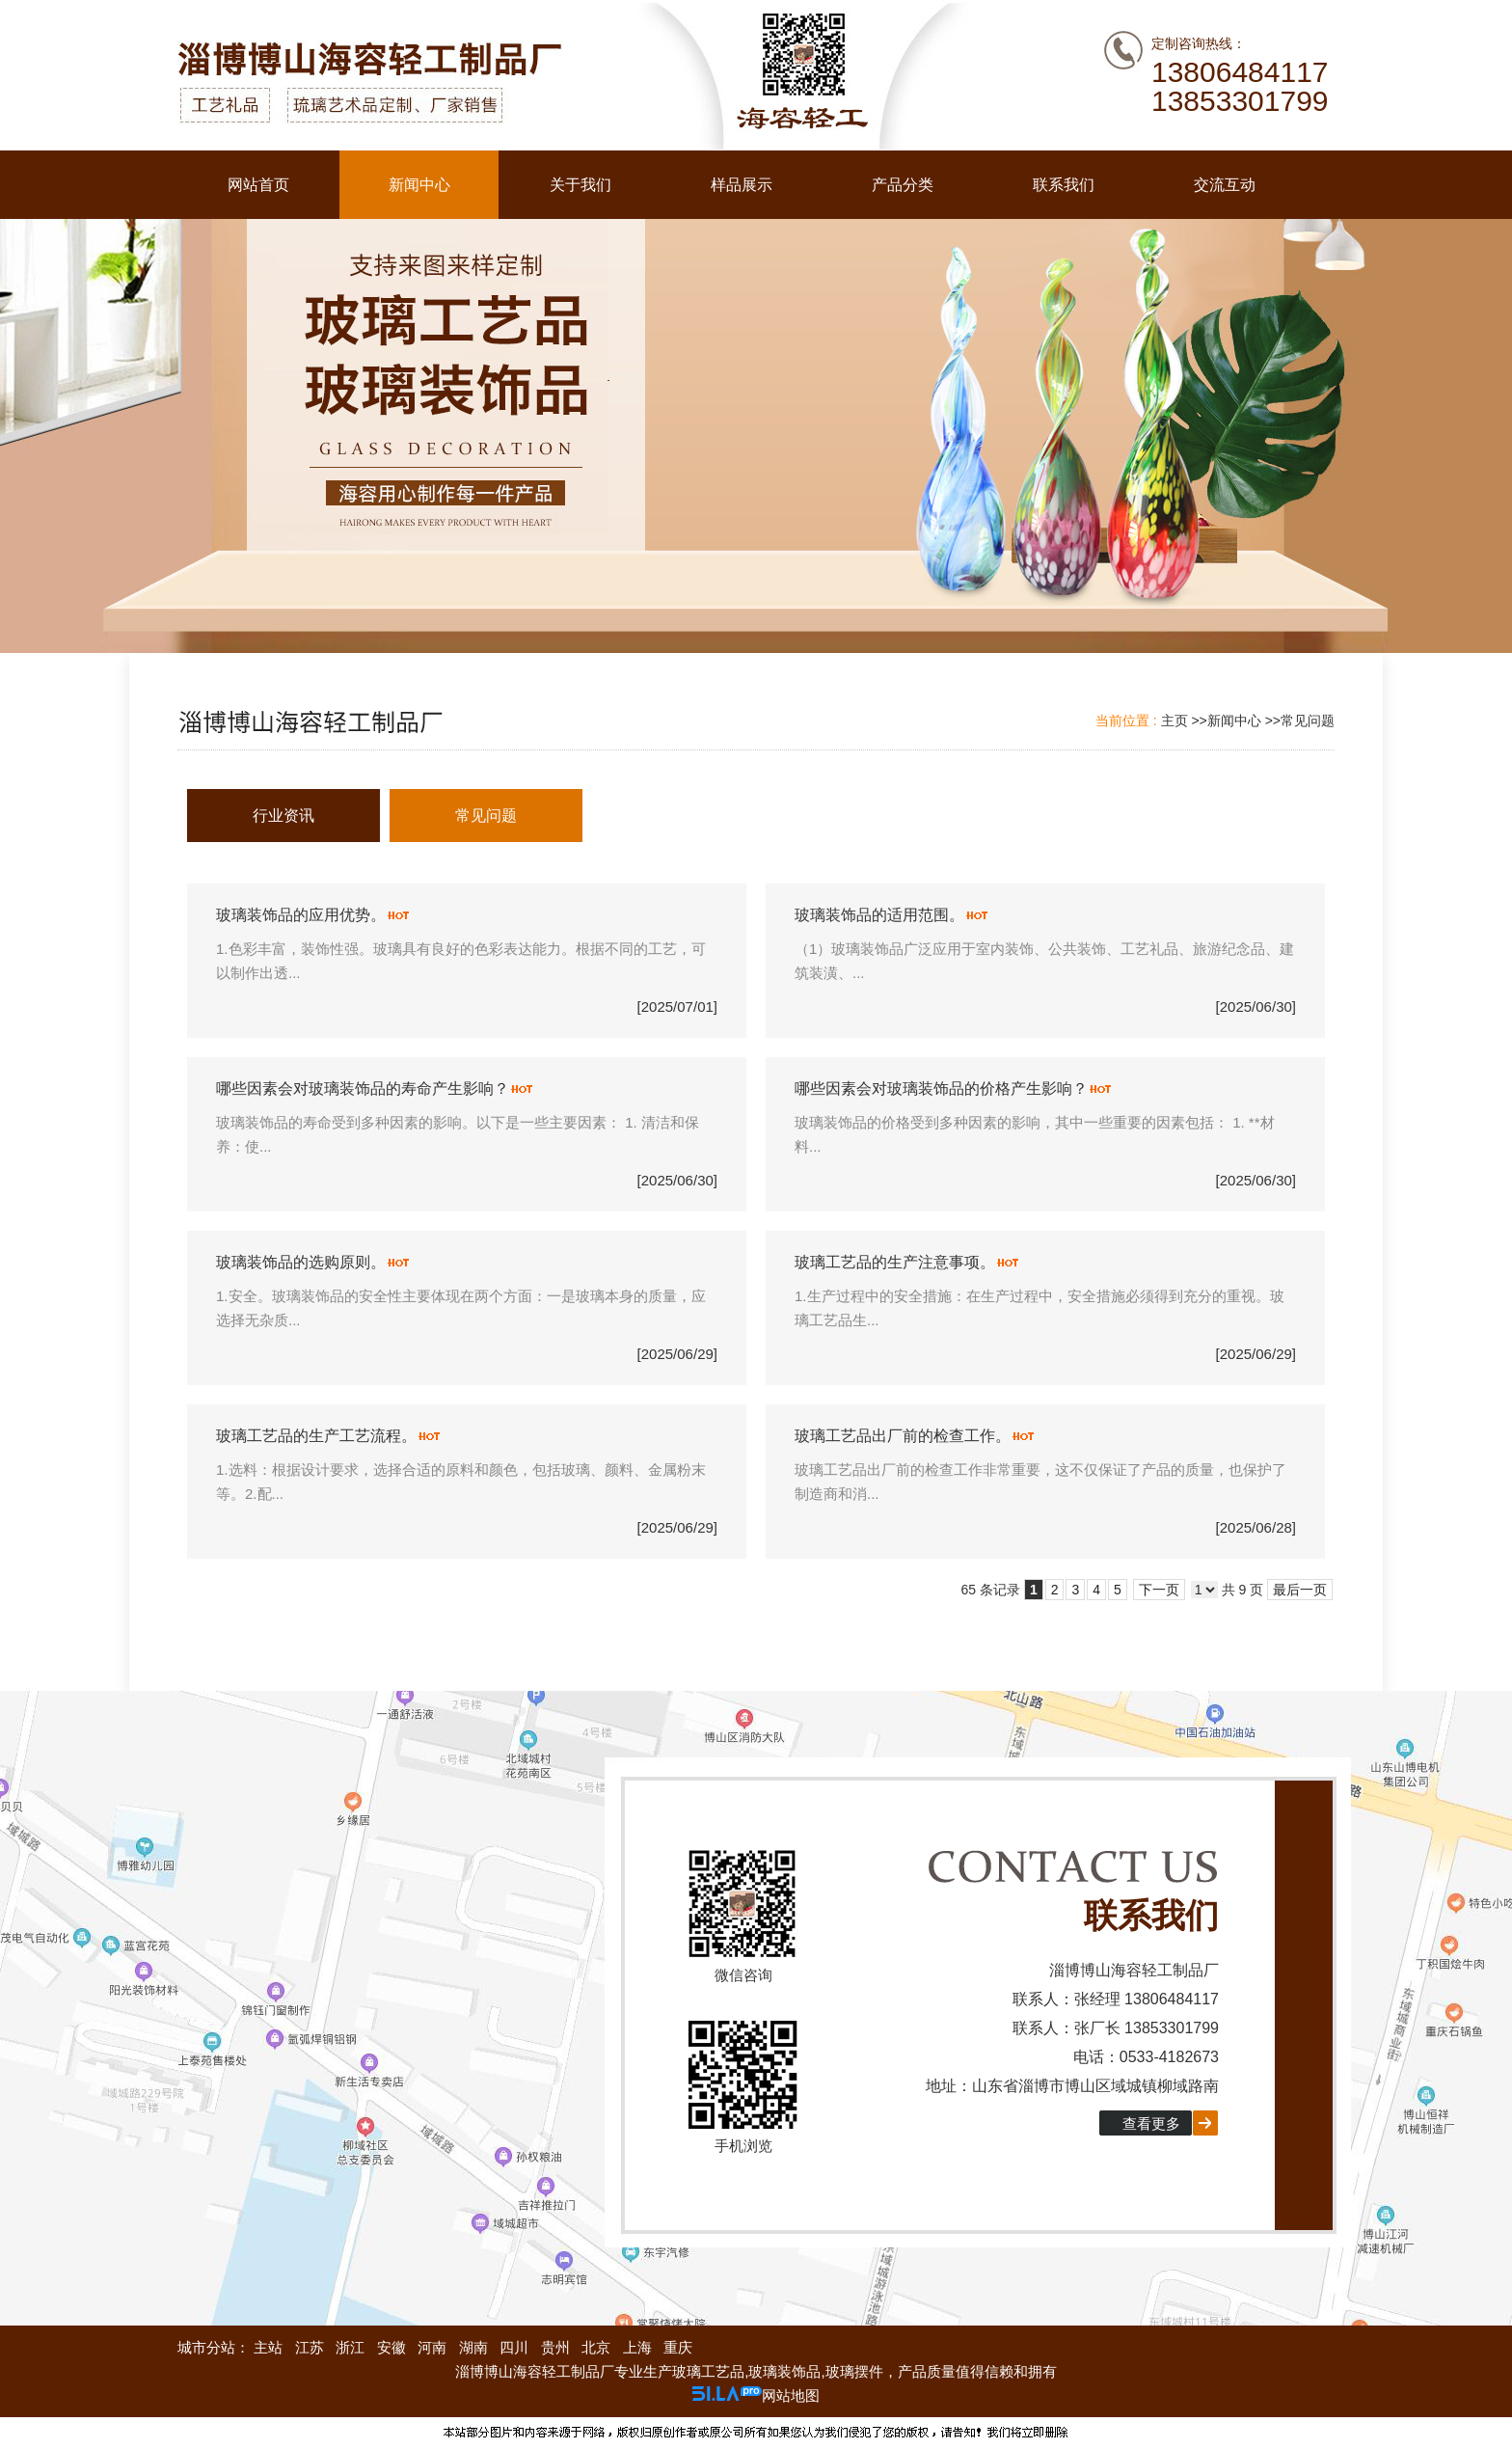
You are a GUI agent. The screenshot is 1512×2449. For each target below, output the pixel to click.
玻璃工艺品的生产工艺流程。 (316, 1436)
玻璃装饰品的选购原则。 (301, 1262)
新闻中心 (1234, 720)
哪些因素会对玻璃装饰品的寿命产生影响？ (362, 1088)
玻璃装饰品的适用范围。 (879, 915)
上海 (637, 2347)
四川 (514, 2347)
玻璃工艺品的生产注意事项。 (895, 1262)
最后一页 (1300, 1589)
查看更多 (1151, 2123)
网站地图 (791, 2395)
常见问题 (1308, 720)
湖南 (473, 2347)
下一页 (1159, 1589)
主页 (1174, 720)
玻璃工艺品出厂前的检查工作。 (903, 1436)
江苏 (309, 2347)
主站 (266, 2347)
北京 (595, 2347)
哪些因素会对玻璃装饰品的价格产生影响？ (941, 1088)
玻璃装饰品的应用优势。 (301, 915)
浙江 (350, 2347)
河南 (432, 2347)
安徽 (391, 2347)
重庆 (677, 2347)
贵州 (555, 2347)
